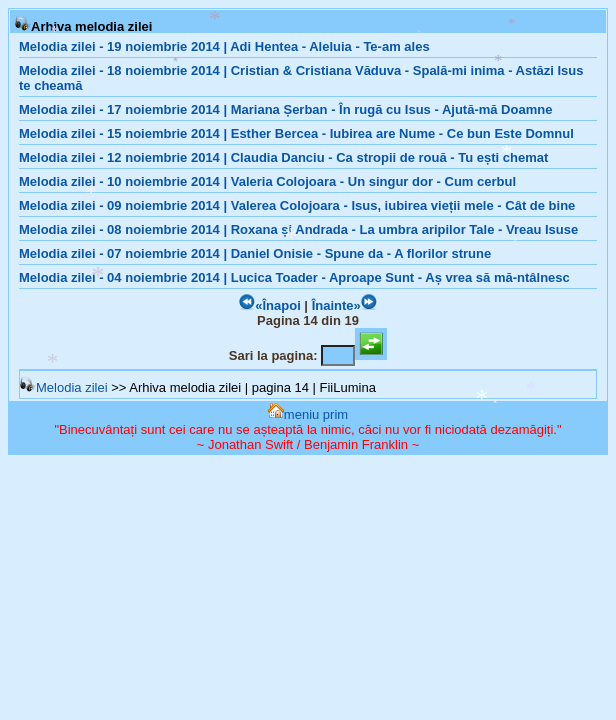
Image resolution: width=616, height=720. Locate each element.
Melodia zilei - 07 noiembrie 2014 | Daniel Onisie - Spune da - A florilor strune (255, 253)
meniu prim (308, 414)
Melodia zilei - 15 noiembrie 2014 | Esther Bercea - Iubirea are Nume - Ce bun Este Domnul (296, 133)
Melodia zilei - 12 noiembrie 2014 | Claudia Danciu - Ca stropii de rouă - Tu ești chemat (283, 157)
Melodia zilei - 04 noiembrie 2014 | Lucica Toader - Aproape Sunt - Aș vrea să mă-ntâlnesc (294, 277)
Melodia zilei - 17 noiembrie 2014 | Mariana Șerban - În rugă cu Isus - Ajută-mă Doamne (285, 109)
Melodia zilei (64, 387)
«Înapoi (270, 305)
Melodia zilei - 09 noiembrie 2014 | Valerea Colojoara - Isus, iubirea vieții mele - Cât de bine (297, 205)
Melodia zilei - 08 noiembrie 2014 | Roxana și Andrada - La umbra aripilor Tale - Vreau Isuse (298, 229)
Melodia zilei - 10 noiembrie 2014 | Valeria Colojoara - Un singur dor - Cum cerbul (267, 181)
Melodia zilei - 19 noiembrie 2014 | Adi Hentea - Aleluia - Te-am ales (224, 46)
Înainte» (344, 305)
